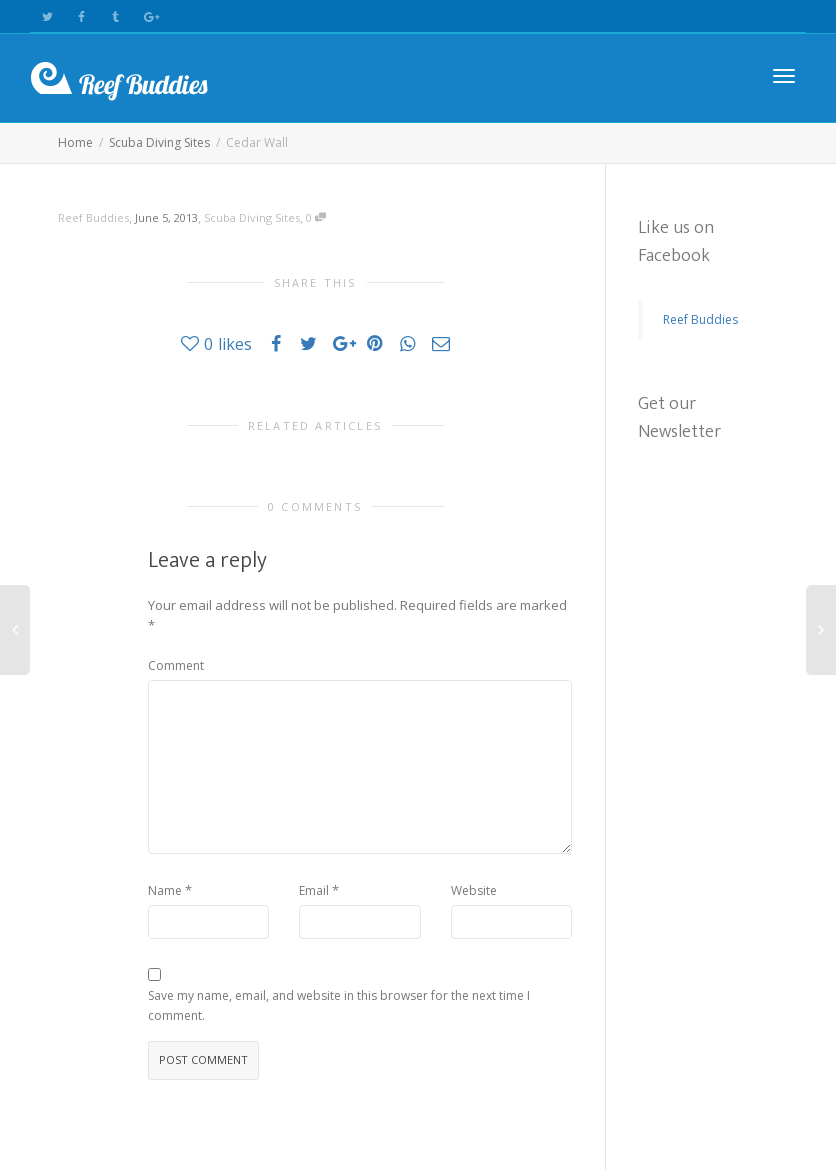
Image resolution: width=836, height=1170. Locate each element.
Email (314, 890)
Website (474, 890)
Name (165, 890)
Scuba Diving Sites (252, 217)
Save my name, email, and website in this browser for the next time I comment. (339, 1005)
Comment (176, 665)
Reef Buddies (700, 319)
